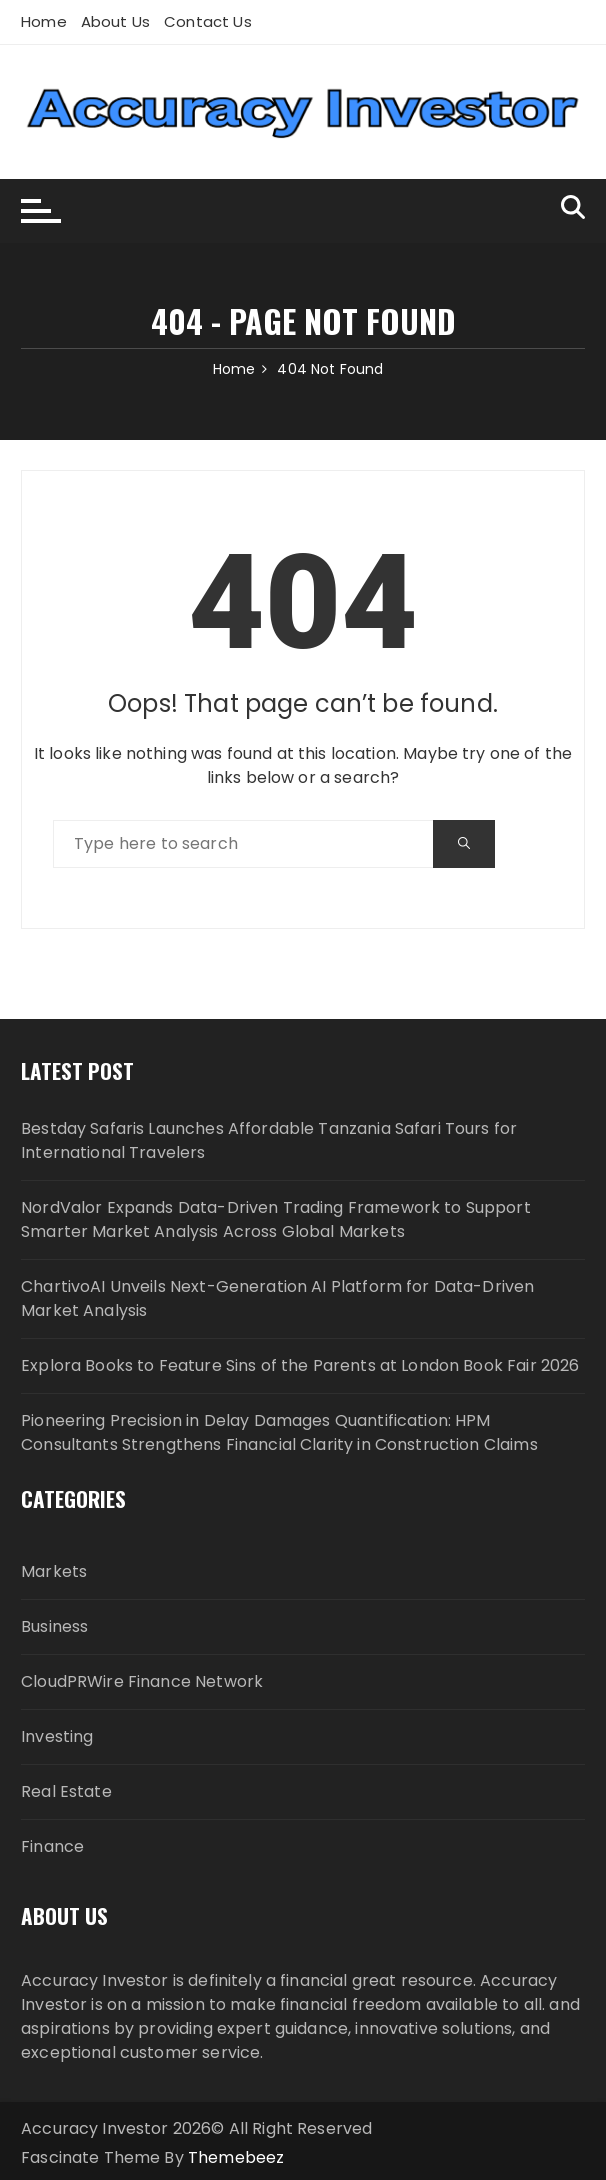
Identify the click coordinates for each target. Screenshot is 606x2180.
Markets (54, 1571)
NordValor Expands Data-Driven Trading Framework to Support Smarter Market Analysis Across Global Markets (276, 1219)
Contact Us (208, 21)
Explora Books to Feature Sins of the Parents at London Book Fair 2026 (300, 1365)
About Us (115, 21)
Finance (52, 1846)
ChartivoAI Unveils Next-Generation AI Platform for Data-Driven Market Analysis (277, 1298)
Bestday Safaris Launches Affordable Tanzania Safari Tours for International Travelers (269, 1140)
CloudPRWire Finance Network (142, 1681)
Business (54, 1626)
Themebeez (236, 2157)
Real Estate (66, 1791)
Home (44, 21)
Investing (57, 1736)
